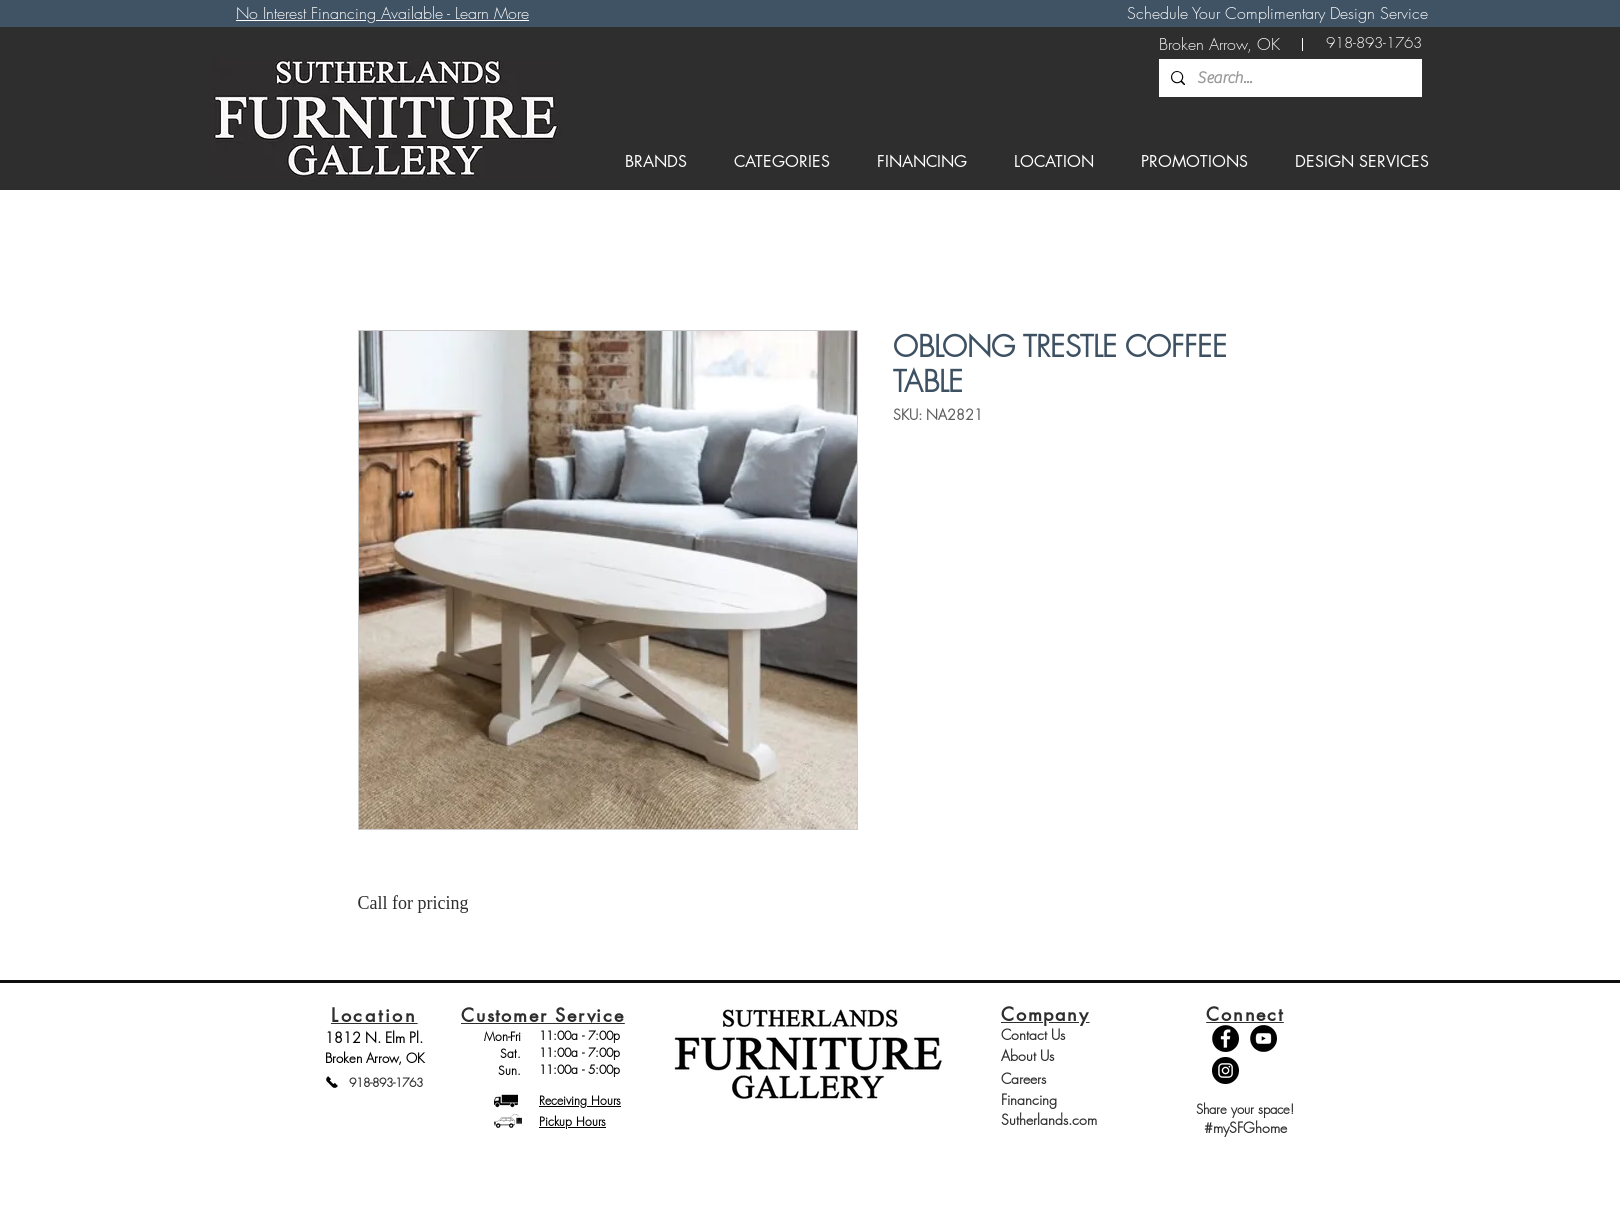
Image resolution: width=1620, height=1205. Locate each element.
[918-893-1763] (1374, 43)
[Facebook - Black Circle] (1225, 1038)
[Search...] (1288, 78)
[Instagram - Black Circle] (1225, 1070)
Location (374, 1015)
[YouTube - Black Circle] (1263, 1038)
